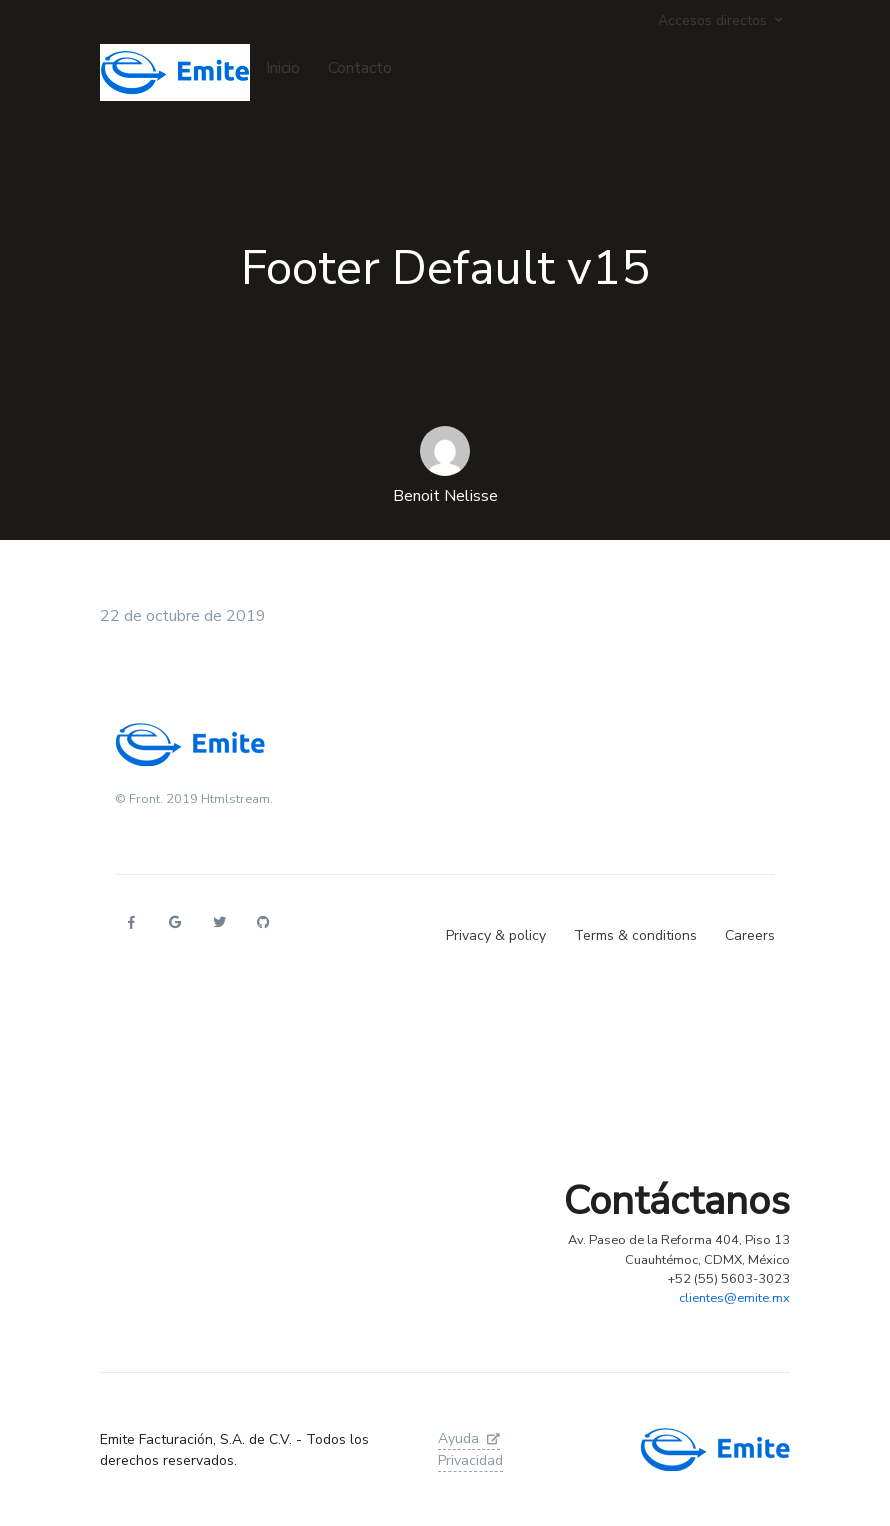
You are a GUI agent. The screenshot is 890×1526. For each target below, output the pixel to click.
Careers (750, 935)
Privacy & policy (496, 935)
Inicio (283, 68)
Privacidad (470, 1460)
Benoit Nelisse (445, 496)
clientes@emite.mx (734, 1298)
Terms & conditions (635, 935)
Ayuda (469, 1438)
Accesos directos (712, 20)
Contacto (360, 68)
